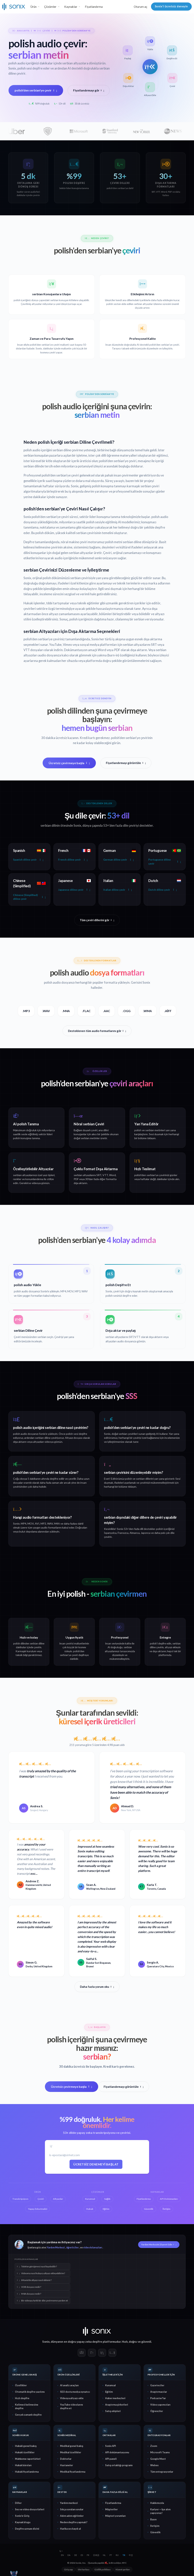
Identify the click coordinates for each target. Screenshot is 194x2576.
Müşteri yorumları (115, 2515)
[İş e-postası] (96, 2155)
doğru (133, 2341)
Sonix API (110, 2445)
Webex (154, 2465)
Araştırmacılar (158, 2391)
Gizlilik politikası (102, 2569)
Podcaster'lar (158, 2398)
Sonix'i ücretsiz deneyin (171, 6)
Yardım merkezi (69, 2502)
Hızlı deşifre (22, 2398)
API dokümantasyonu (117, 2452)
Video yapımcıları (160, 2404)
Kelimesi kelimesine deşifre (26, 2406)
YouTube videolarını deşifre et (71, 2406)
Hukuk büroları (23, 2465)
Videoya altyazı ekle (72, 2398)
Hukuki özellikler (24, 2452)
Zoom (153, 2445)
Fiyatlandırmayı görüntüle (126, 763)
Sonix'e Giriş (22, 2515)
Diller (18, 2502)
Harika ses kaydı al (70, 2528)
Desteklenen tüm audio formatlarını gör (97, 1031)
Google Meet (158, 2458)
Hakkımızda (157, 2502)
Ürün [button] (34, 6)
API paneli (111, 2458)
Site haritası (83, 2569)
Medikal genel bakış (71, 2445)
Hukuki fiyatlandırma (27, 2471)
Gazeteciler (157, 2385)
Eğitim (109, 2391)
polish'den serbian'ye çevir (36, 90)
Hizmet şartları (123, 2569)
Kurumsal (110, 2385)
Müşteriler (111, 2509)
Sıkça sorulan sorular (71, 2509)
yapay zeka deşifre (89, 2341)
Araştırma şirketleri (116, 2404)
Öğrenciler (156, 2411)
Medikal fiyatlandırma (72, 2471)
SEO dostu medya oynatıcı (75, 2391)
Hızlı (125, 2341)
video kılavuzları (92, 2247)
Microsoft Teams (160, 2452)
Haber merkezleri (115, 2398)
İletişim (154, 2525)
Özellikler (21, 2385)
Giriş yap (68, 2569)
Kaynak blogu (22, 2522)
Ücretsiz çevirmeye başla (69, 763)
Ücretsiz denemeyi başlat (96, 2164)
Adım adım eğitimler (72, 2515)
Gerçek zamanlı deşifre (28, 2414)
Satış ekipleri (113, 2411)
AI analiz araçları (69, 2385)
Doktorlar (65, 2458)
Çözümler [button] (50, 6)
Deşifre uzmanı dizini (27, 2528)
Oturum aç (140, 6)
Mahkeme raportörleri (28, 2458)
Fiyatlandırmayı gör (88, 90)
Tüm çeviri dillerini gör (97, 920)
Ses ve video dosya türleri (29, 2509)
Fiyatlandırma (94, 6)
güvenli (146, 2341)
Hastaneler (66, 2465)
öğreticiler (72, 2247)
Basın (153, 2519)
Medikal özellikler (70, 2452)
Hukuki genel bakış (26, 2445)
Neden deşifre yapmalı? (73, 2522)
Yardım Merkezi (56, 2247)
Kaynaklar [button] (70, 6)
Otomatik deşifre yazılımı (30, 2391)
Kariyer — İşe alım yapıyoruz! (160, 2511)
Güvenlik (155, 2532)
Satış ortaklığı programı (119, 2465)
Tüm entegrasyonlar (161, 2471)
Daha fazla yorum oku (97, 1986)
